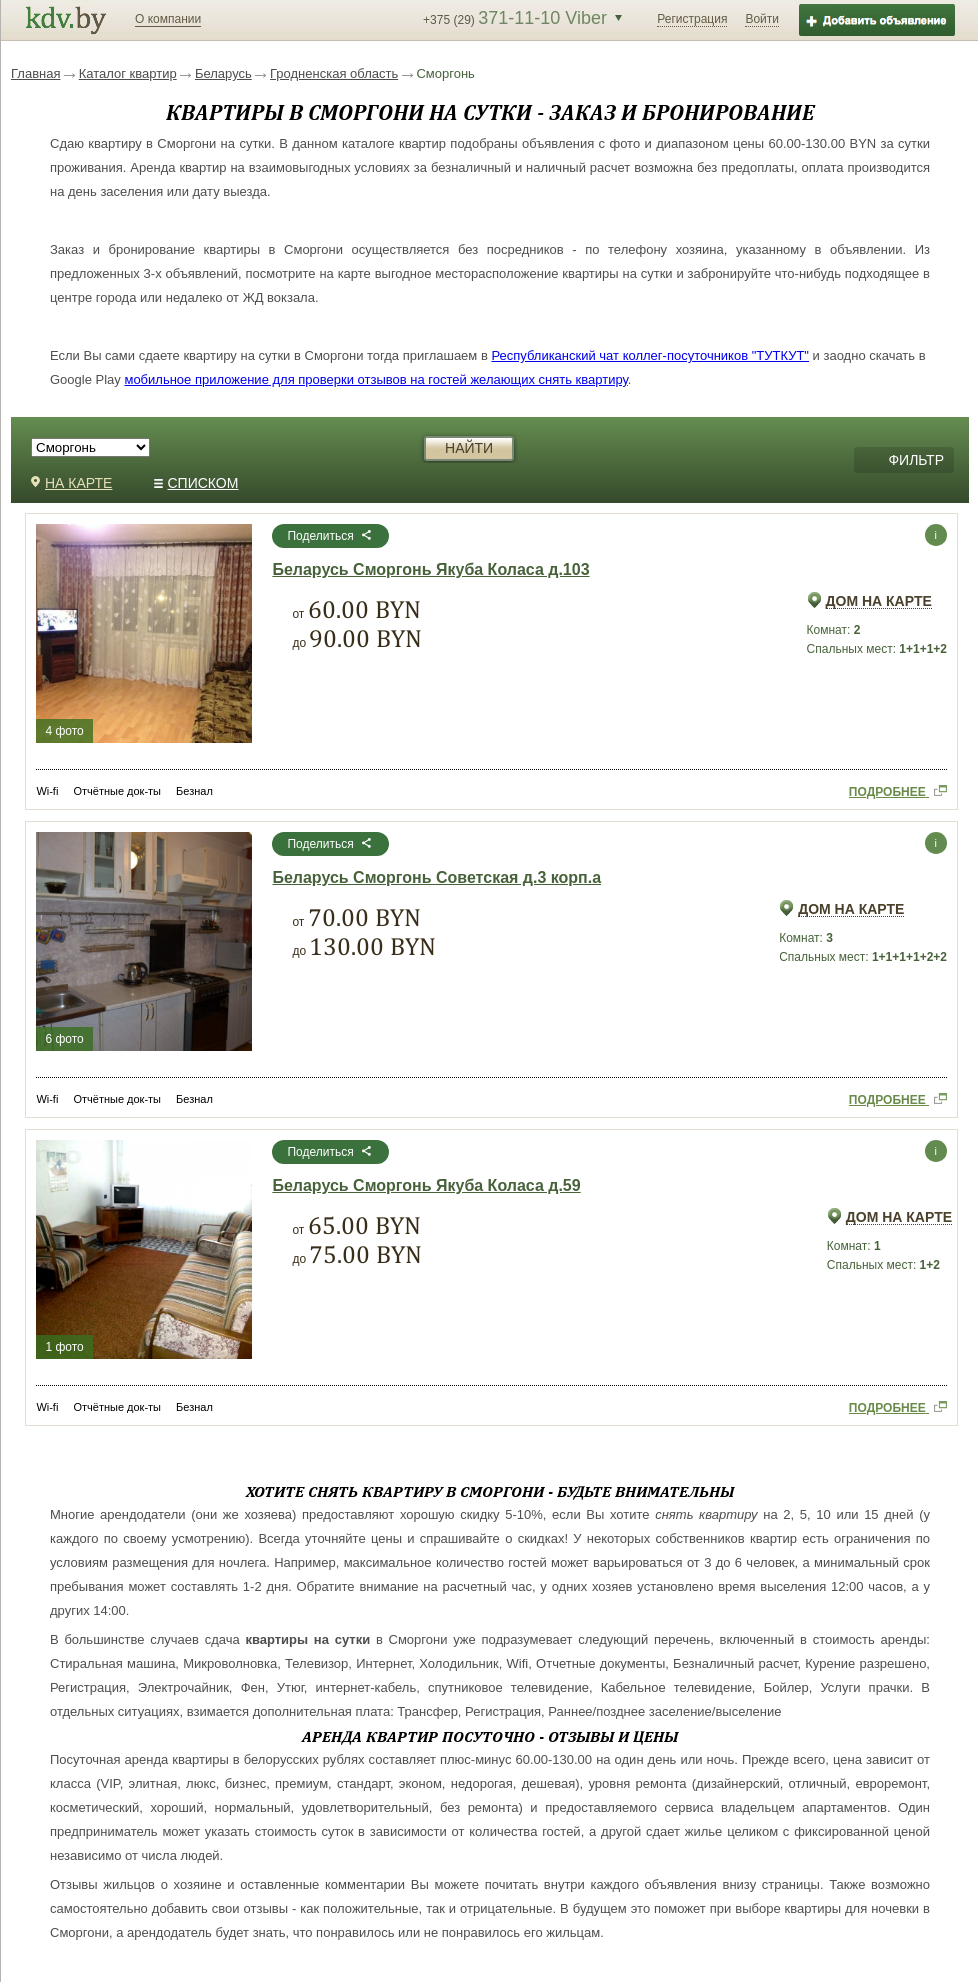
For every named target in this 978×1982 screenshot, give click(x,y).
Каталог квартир (128, 73)
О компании (168, 19)
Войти (762, 19)
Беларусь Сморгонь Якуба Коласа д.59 (426, 1186)
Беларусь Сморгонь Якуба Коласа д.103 (430, 570)
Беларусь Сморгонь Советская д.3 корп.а (436, 878)
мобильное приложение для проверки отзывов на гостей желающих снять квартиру (375, 379)
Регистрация (692, 19)
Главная (35, 73)
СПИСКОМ (196, 483)
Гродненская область (334, 73)
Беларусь (223, 73)
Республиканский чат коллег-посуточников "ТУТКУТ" (650, 355)
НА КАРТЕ (71, 483)
